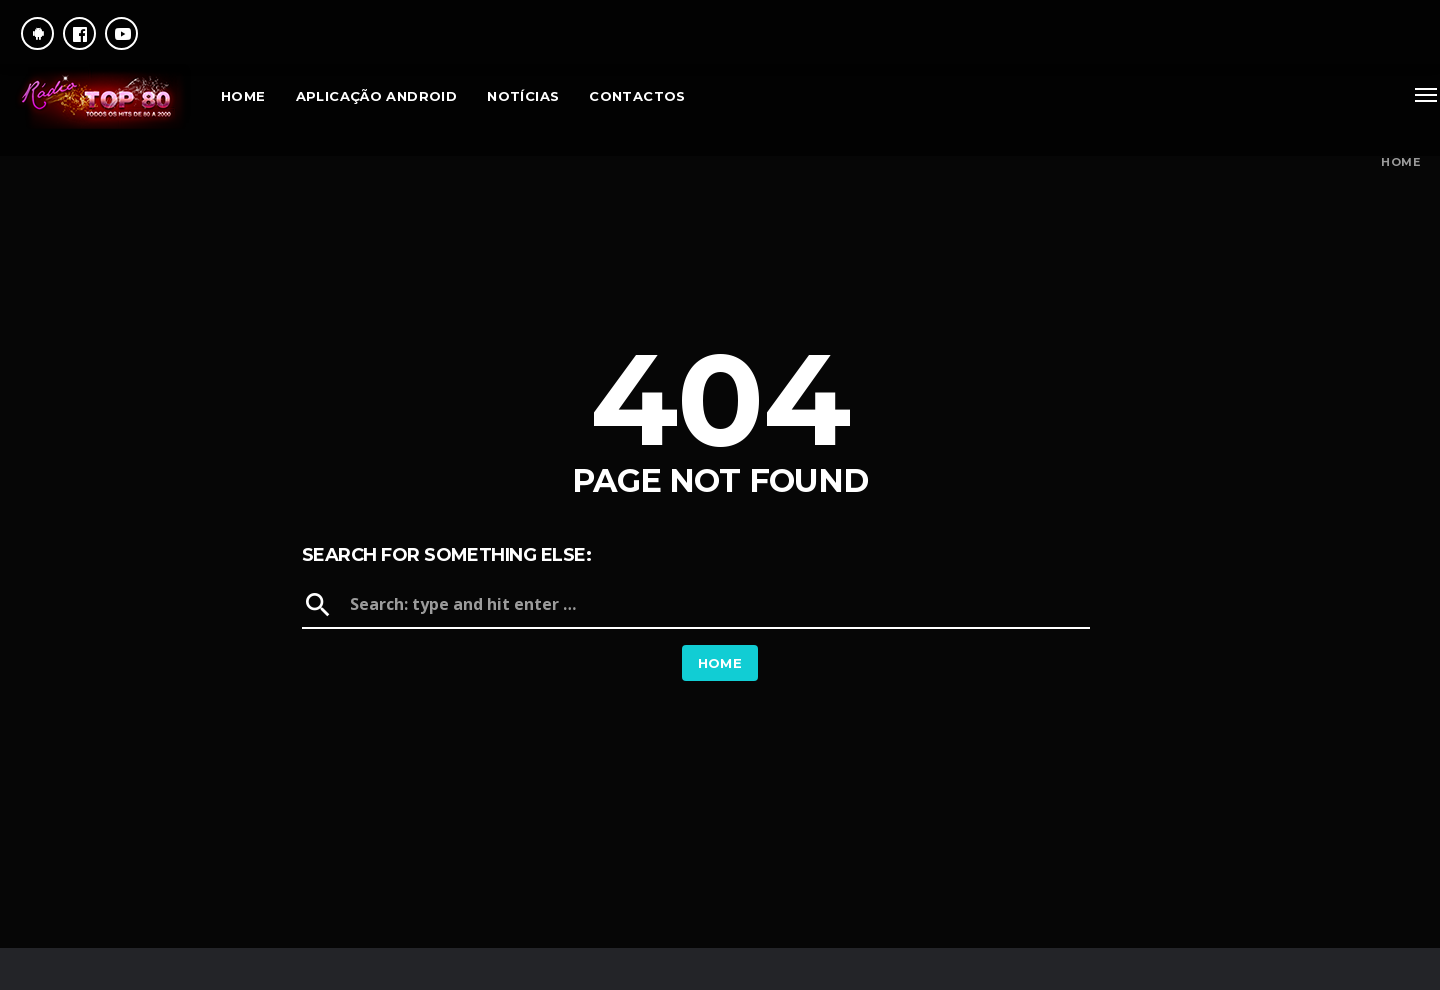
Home (1400, 162)
